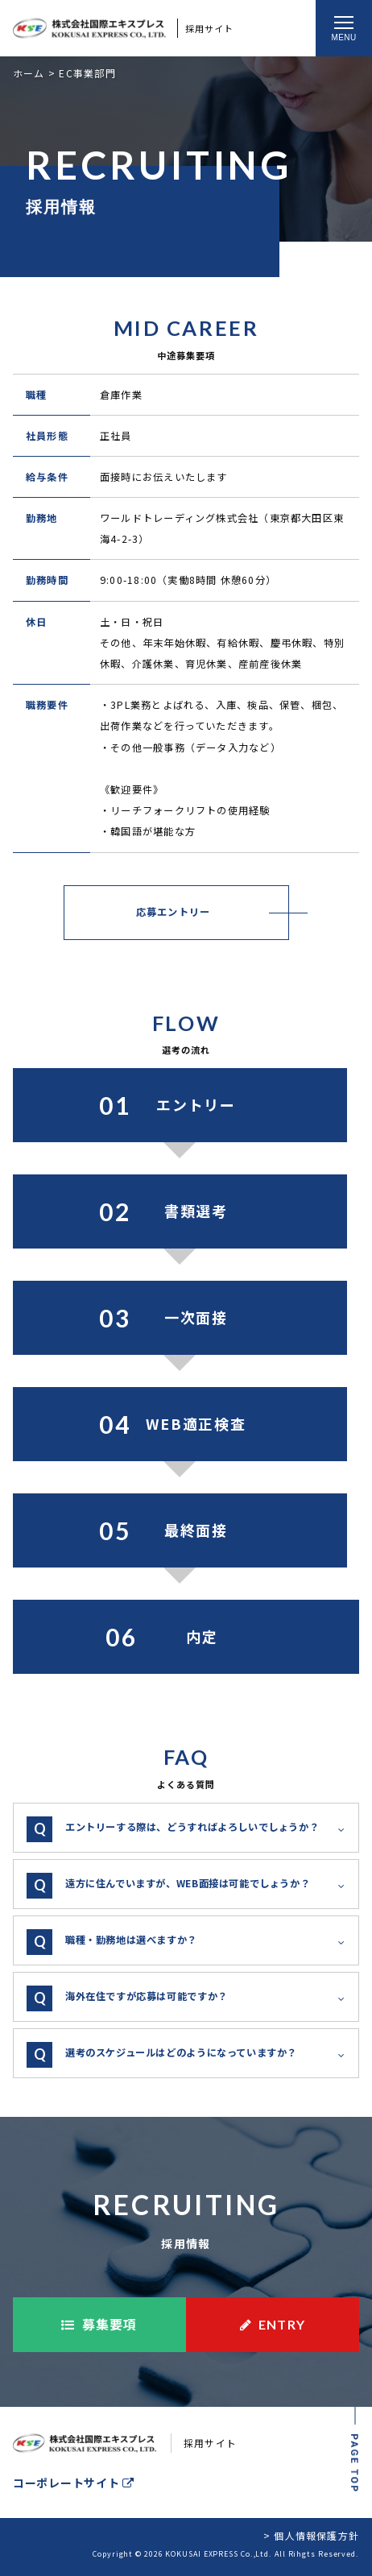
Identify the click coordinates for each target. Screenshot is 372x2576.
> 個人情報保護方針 (311, 2535)
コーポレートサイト (73, 2483)
